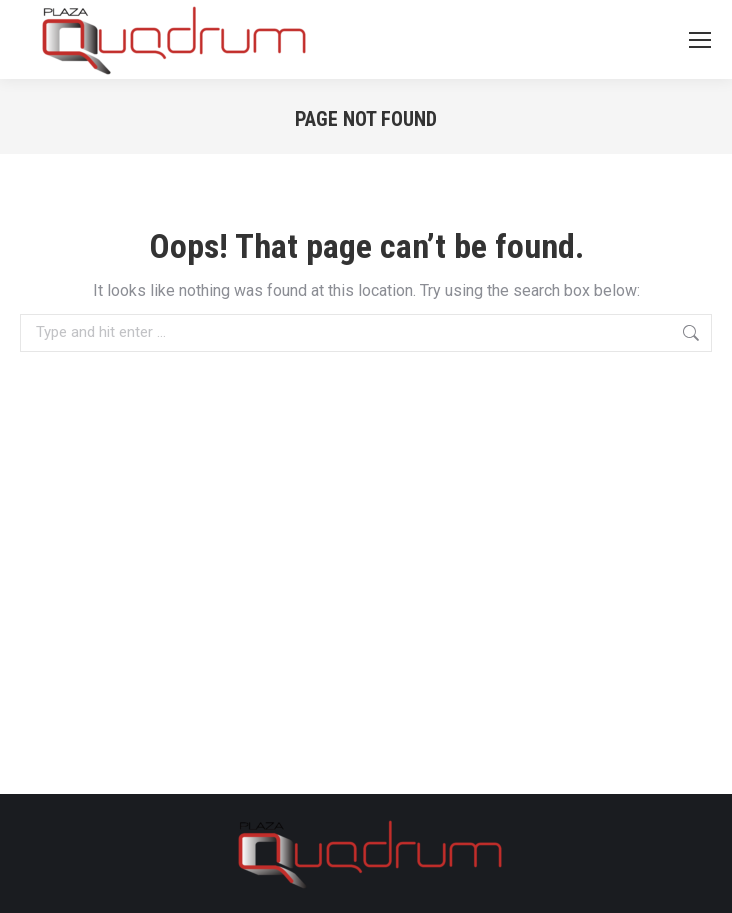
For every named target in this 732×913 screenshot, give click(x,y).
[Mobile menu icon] (700, 40)
